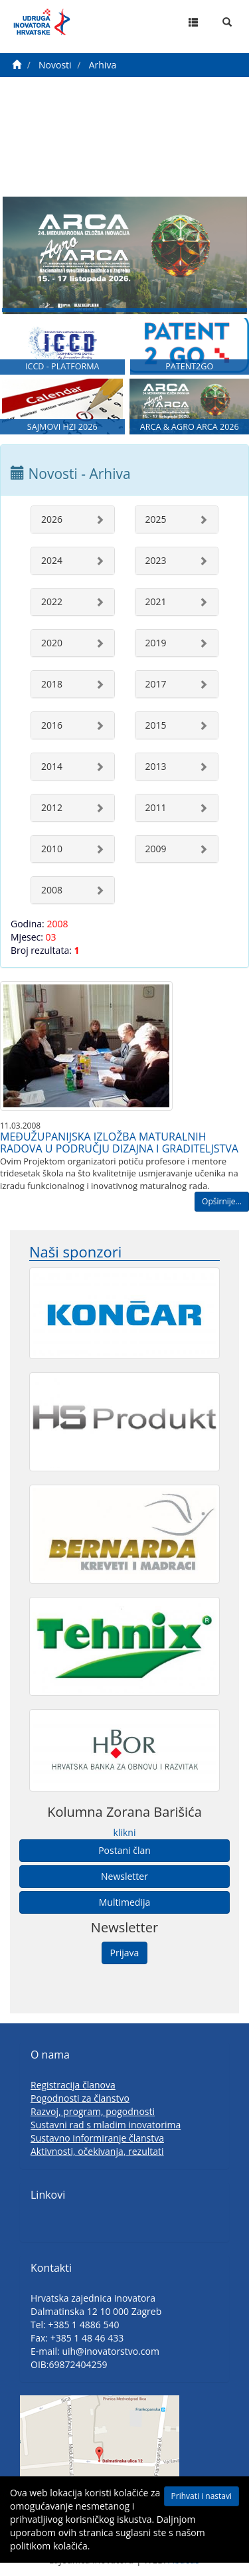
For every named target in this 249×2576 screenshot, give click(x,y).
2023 (156, 560)
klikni (125, 1832)
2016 (51, 725)
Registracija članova (73, 2084)
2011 (156, 807)
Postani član (124, 1850)
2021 (156, 601)
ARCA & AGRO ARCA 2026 (189, 426)
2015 (156, 725)
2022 (51, 601)
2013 (156, 766)
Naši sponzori (75, 1251)
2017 (156, 684)
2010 (51, 848)
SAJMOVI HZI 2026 (62, 426)
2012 (51, 807)
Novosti (55, 64)
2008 (51, 889)
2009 (156, 848)
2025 (156, 519)
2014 (51, 766)
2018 (51, 684)
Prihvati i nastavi (201, 2496)
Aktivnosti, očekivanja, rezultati (97, 2151)
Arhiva (102, 64)
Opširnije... (222, 1201)
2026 (51, 519)
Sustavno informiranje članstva (97, 2138)
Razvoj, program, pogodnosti (93, 2111)
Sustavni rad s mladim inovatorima (106, 2124)
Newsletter (124, 1876)
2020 (51, 642)
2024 (51, 560)
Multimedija (124, 1902)
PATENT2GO (189, 366)
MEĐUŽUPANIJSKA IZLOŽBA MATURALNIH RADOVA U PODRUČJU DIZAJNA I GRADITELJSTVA (119, 1142)
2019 (156, 642)
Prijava (124, 1952)
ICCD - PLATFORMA (62, 366)
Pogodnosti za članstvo (80, 2098)
